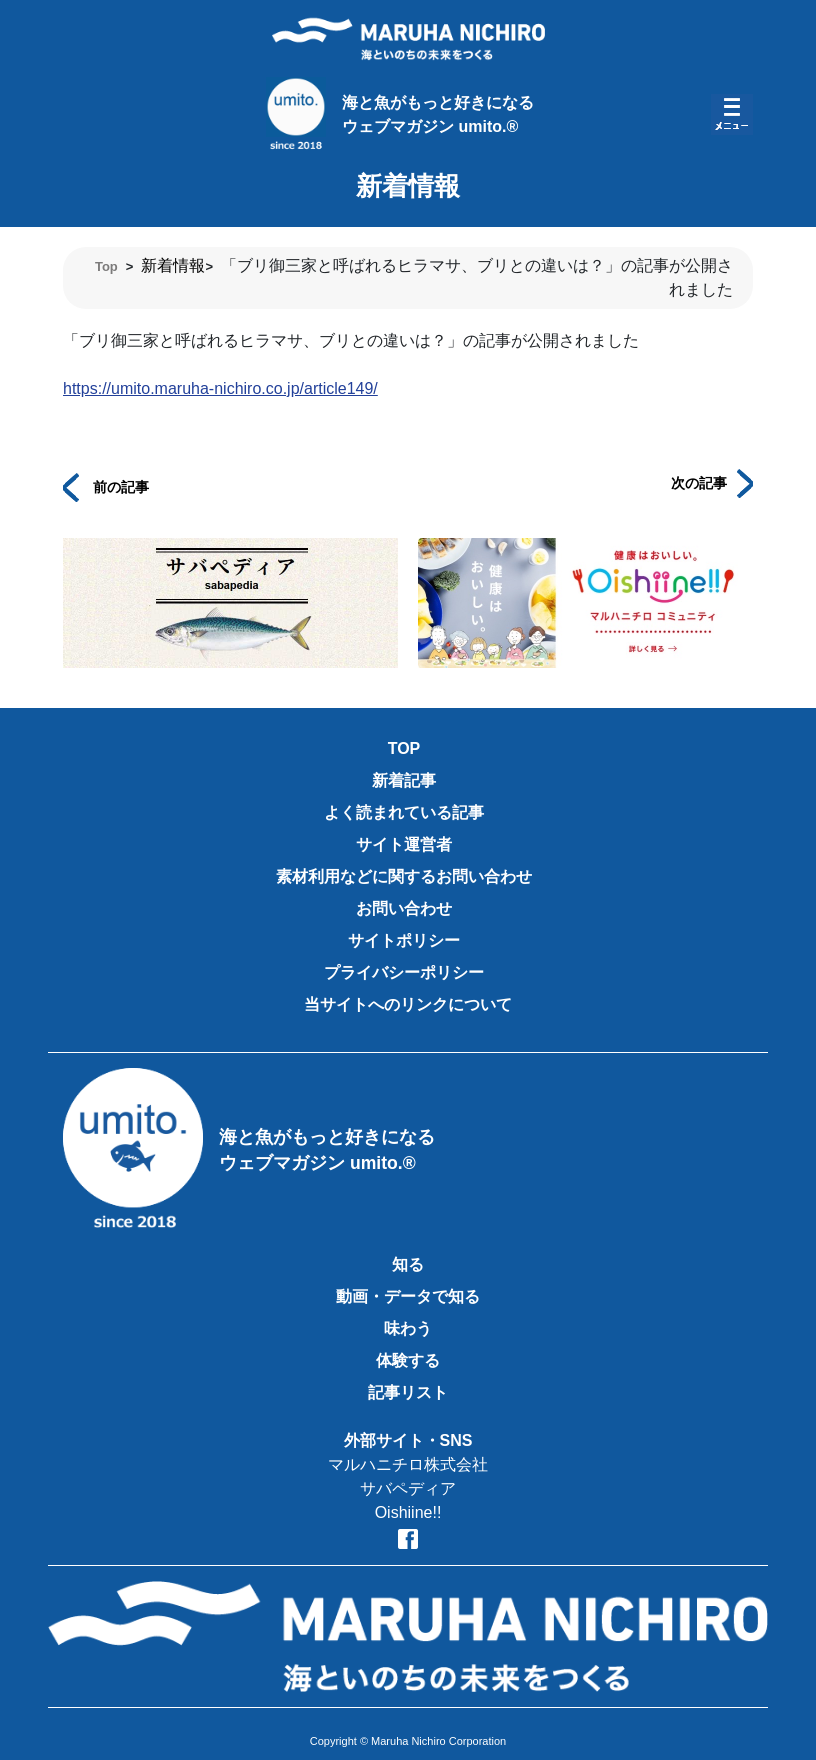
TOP (404, 748)
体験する (408, 1360)
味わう (408, 1328)
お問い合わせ (404, 908)
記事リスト (408, 1392)
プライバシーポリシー (404, 972)
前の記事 (106, 485)
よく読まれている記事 (404, 812)
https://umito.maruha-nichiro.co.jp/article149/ (220, 388)
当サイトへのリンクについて (408, 1004)
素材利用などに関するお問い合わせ (404, 876)
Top (106, 266)
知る (408, 1264)
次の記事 (712, 481)
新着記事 (404, 780)
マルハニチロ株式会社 (408, 1464)
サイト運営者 (404, 844)
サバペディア (408, 1488)
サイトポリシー (404, 940)
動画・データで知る (408, 1296)
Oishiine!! (408, 1512)
